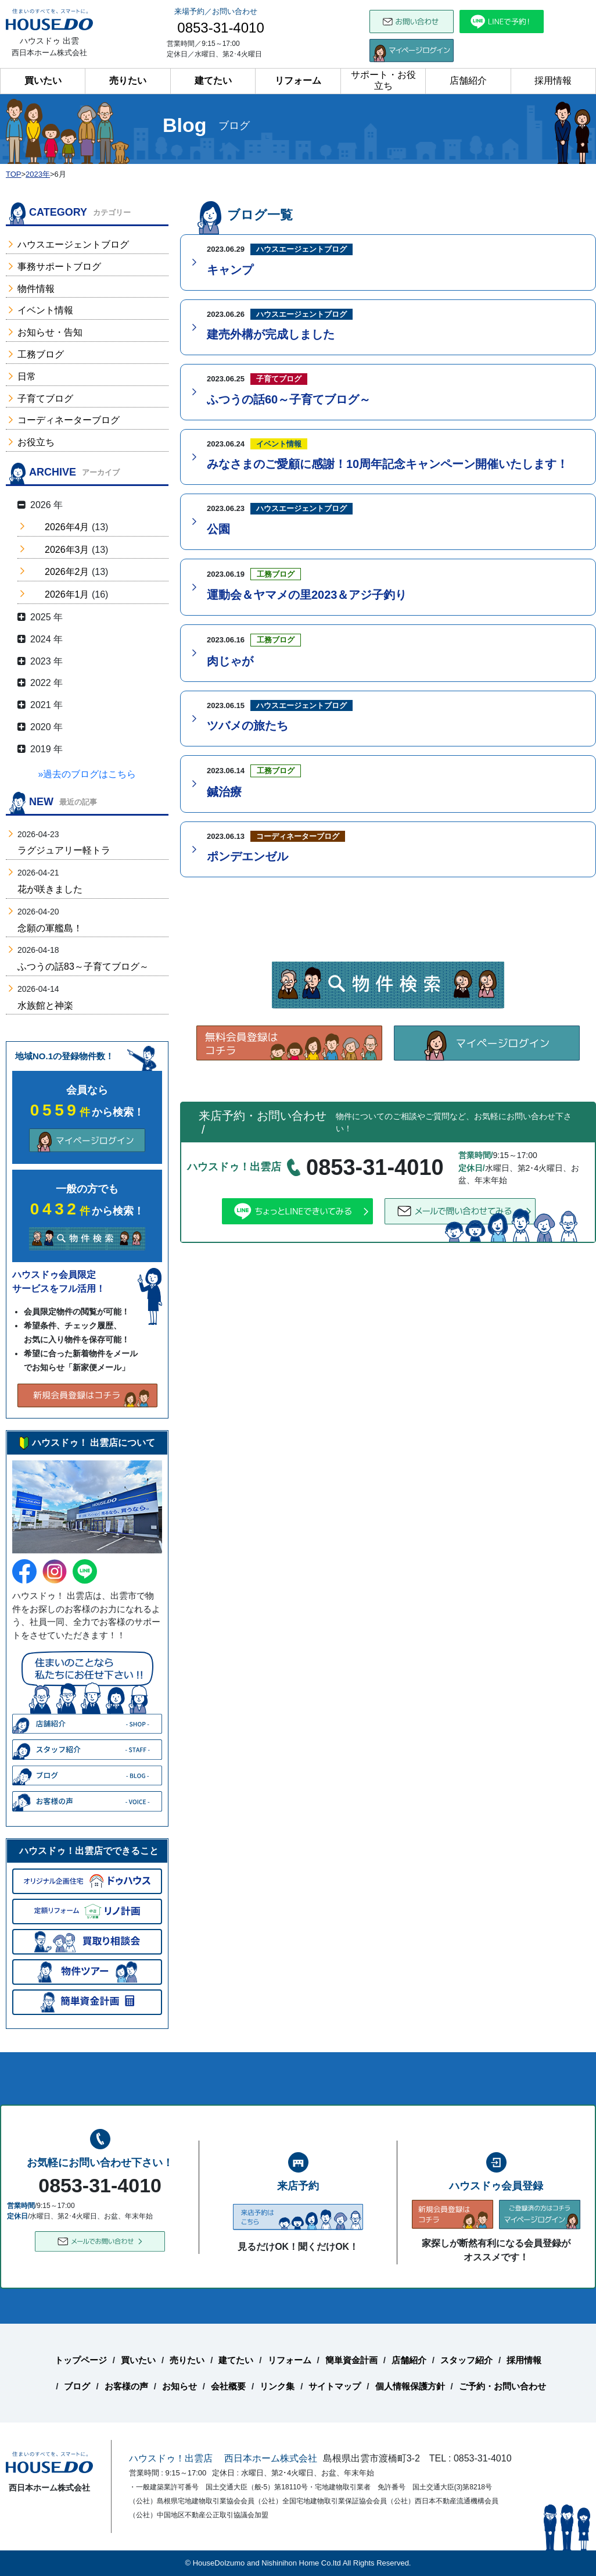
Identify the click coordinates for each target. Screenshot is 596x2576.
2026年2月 (67, 572)
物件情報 (36, 289)
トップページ (81, 2360)
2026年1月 (67, 594)
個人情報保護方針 (410, 2386)
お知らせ (179, 2386)
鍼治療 (224, 791)
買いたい (43, 80)
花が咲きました (49, 889)
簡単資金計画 (351, 2360)
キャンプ (230, 269)
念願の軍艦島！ (49, 928)
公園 (218, 529)
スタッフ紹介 (466, 2360)
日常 (26, 376)
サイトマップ (334, 2386)
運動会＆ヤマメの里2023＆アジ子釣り (307, 594)
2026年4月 (67, 527)
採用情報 (553, 80)
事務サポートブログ (59, 266)
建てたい (213, 80)
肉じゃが (230, 661)
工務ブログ (40, 354)
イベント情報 (45, 310)
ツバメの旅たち (247, 725)
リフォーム (298, 80)
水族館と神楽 (45, 1005)
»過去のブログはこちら (87, 774)
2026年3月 (67, 550)
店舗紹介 (468, 80)
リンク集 (277, 2386)
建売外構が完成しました (271, 334)
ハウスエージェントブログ (73, 244)
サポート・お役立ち (383, 80)
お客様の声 (126, 2386)
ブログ (77, 2386)
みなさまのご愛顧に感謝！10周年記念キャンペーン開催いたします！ (387, 464)
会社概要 (228, 2386)
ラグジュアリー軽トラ (63, 850)
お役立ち (36, 442)
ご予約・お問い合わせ (502, 2386)
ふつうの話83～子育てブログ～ (83, 966)
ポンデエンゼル (247, 856)
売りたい (127, 80)
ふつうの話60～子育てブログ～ (289, 399)
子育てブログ (45, 398)
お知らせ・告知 (49, 332)
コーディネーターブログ (68, 420)
